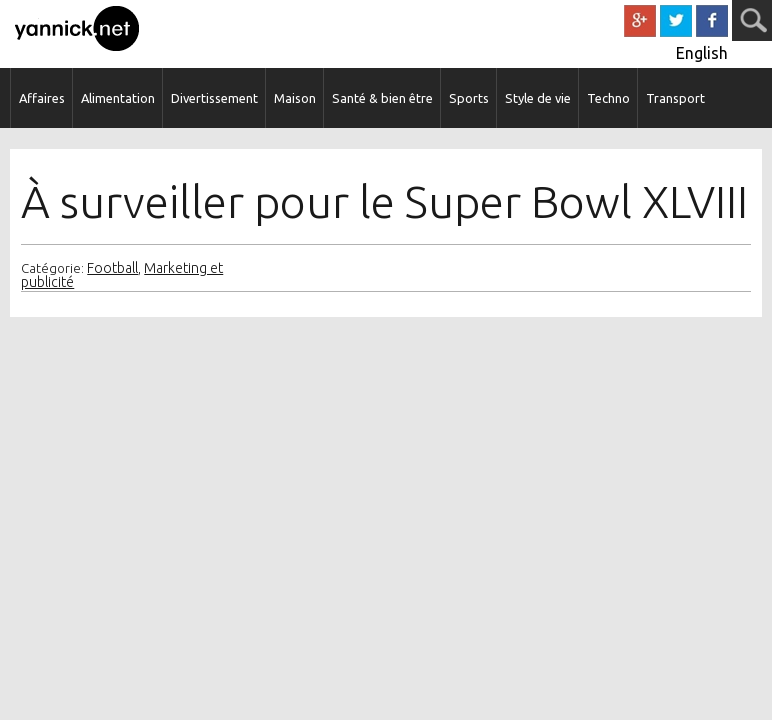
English (702, 53)
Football (112, 268)
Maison (295, 98)
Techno (608, 98)
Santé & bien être (382, 98)
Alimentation (118, 98)
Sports (469, 98)
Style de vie (538, 98)
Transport (675, 98)
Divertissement (214, 98)
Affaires (42, 98)
